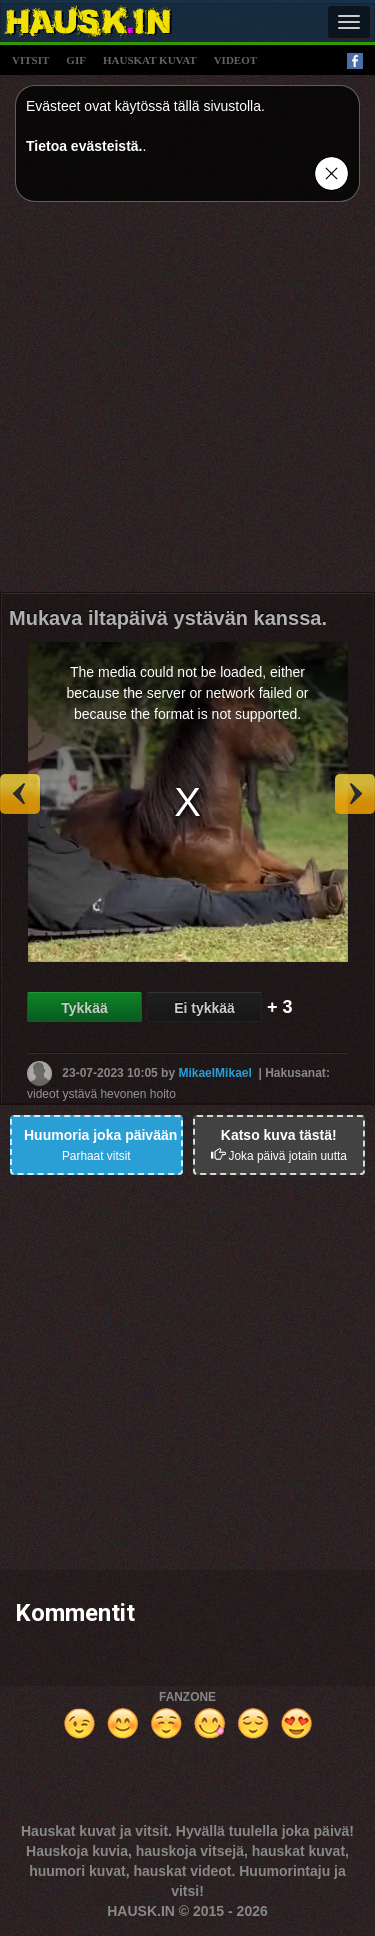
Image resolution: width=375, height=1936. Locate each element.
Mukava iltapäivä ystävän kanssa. (168, 618)
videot (235, 60)
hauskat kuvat (150, 60)
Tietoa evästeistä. (84, 146)
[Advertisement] (187, 404)
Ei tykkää (204, 1008)
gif (76, 60)
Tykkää (84, 1008)
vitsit (30, 60)
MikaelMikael (214, 1073)
